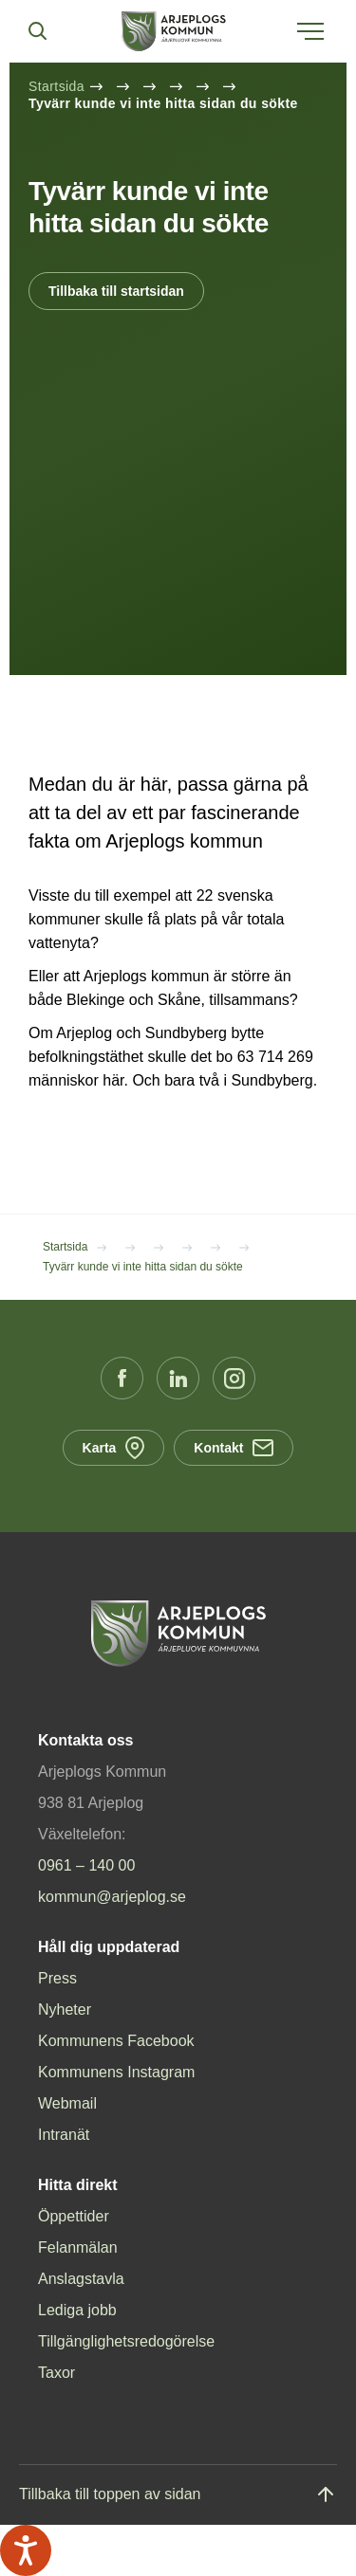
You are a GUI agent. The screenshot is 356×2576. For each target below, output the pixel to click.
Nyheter (64, 2009)
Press (57, 1978)
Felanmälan (78, 2247)
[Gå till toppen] (178, 2495)
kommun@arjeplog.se (112, 1897)
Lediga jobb (77, 2310)
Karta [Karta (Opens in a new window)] (114, 1447)
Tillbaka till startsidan (116, 291)
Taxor (56, 2373)
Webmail (67, 2103)
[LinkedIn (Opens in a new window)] (178, 1378)
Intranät (63, 2135)
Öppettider (73, 2216)
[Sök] (37, 31)
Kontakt (233, 1447)
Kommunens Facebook (116, 2041)
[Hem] (174, 31)
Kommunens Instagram (116, 2072)
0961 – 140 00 (86, 1865)
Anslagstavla (81, 2279)
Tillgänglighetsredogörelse (126, 2341)
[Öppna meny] (310, 31)
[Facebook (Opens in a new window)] (122, 1378)
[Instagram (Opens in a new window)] (234, 1378)
